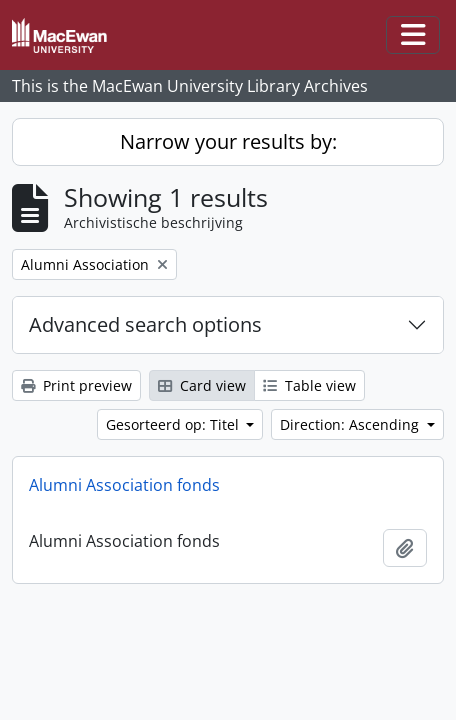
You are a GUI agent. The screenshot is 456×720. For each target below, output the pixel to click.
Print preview (76, 385)
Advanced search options (145, 324)
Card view (202, 385)
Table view (309, 385)
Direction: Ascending (351, 424)
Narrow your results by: (228, 141)
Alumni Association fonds (124, 485)
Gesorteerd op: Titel (174, 424)
